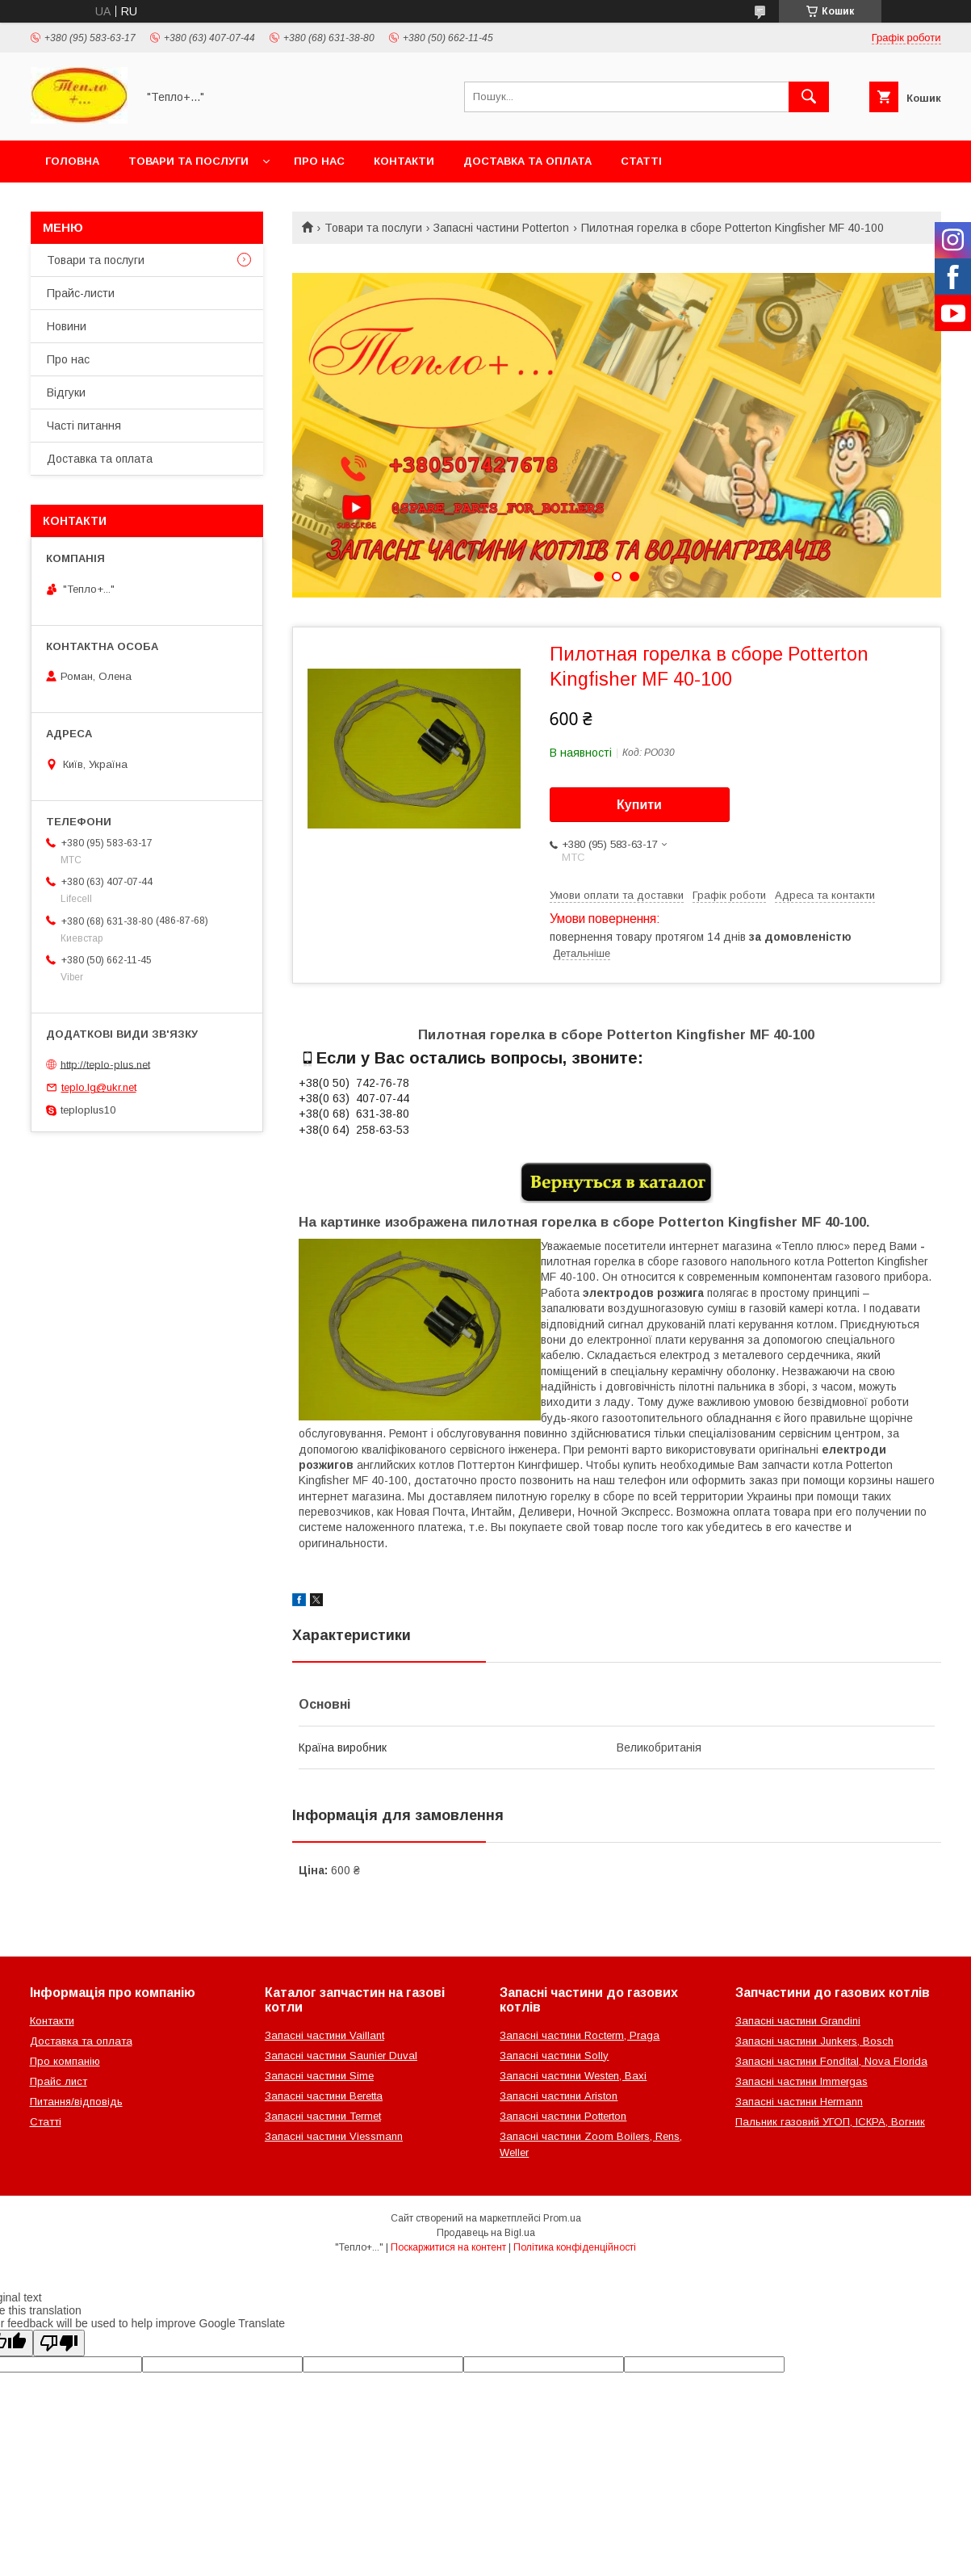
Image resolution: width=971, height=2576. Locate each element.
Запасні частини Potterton (501, 227)
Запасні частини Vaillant (324, 2035)
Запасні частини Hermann (799, 2102)
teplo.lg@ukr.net (98, 1087)
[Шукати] (809, 97)
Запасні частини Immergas (801, 2081)
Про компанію (65, 2061)
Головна (72, 161)
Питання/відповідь (76, 2102)
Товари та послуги (188, 161)
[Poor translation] (59, 2343)
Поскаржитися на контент (448, 2247)
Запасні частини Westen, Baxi (573, 2076)
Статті (641, 161)
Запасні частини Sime (319, 2076)
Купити (639, 805)
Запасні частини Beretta (324, 2096)
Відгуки (66, 392)
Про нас (319, 161)
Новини (66, 326)
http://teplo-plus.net (105, 1064)
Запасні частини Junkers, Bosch (814, 2041)
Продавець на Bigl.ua (486, 2232)
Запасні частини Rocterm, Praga (579, 2035)
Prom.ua (562, 2218)
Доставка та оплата (527, 161)
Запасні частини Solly (554, 2055)
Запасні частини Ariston (558, 2096)
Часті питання (84, 425)
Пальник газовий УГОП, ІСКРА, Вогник (830, 2122)
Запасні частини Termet (323, 2116)
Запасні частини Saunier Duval (341, 2055)
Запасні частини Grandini (797, 2021)
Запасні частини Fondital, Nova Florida (831, 2061)
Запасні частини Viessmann (334, 2136)
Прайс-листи (81, 293)
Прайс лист (58, 2081)
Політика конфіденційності (574, 2247)
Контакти (404, 161)
